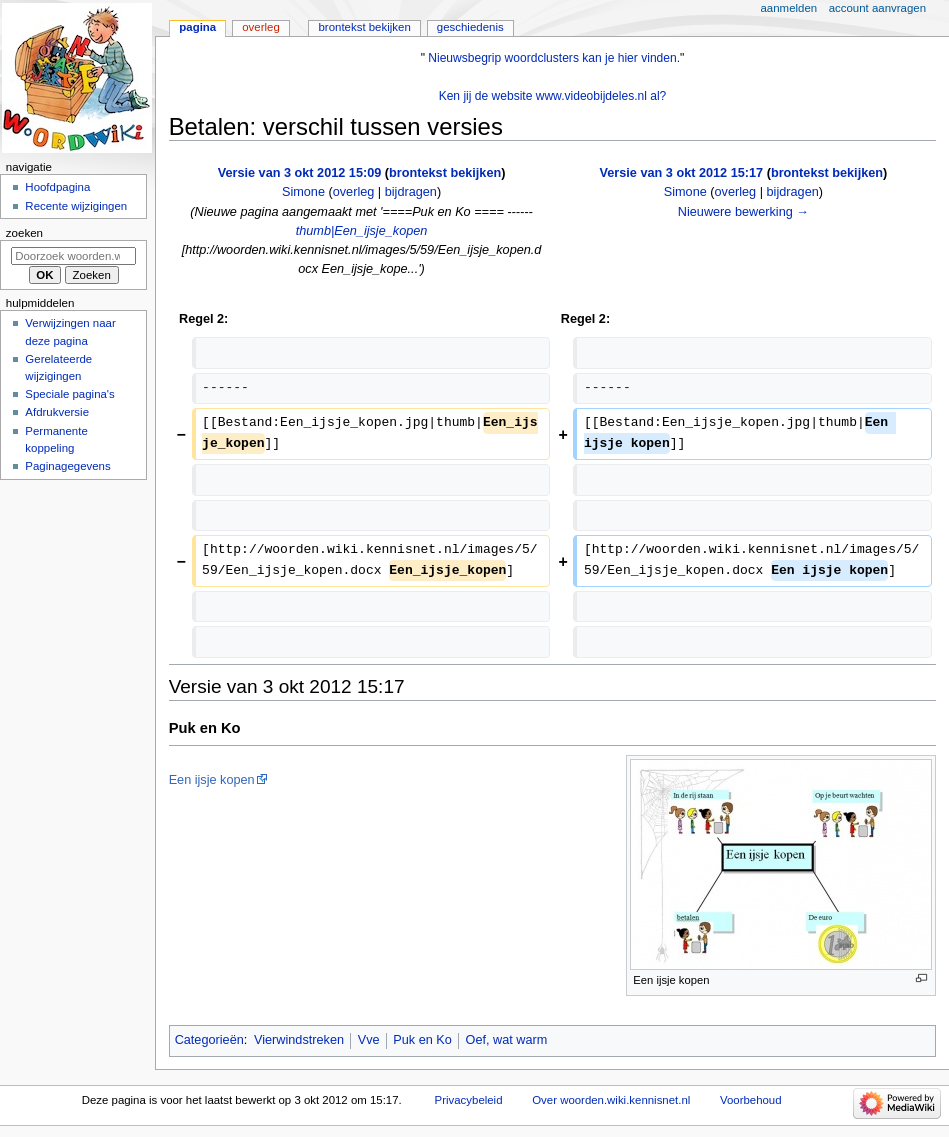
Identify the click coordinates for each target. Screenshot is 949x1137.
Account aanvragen (877, 8)
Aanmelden (789, 8)
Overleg (261, 27)
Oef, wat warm (507, 1040)
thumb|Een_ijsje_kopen (362, 231)
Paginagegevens (67, 466)
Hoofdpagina (57, 187)
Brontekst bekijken (364, 27)
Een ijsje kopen (212, 780)
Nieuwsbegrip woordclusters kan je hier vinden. (554, 58)
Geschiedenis (470, 27)
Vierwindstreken (299, 1040)
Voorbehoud (751, 1100)
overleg (354, 192)
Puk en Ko (422, 1040)
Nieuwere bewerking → (743, 212)
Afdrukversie (57, 412)
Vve (369, 1040)
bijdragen (411, 192)
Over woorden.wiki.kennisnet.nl (611, 1100)
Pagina (197, 27)
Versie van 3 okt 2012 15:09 (300, 173)
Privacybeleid (469, 1100)
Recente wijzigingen (76, 206)
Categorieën (209, 1040)
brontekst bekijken (445, 173)
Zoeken (24, 233)
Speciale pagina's (69, 394)
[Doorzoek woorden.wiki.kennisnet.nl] (73, 256)
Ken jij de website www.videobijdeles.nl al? (553, 96)
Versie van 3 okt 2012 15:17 (682, 173)
